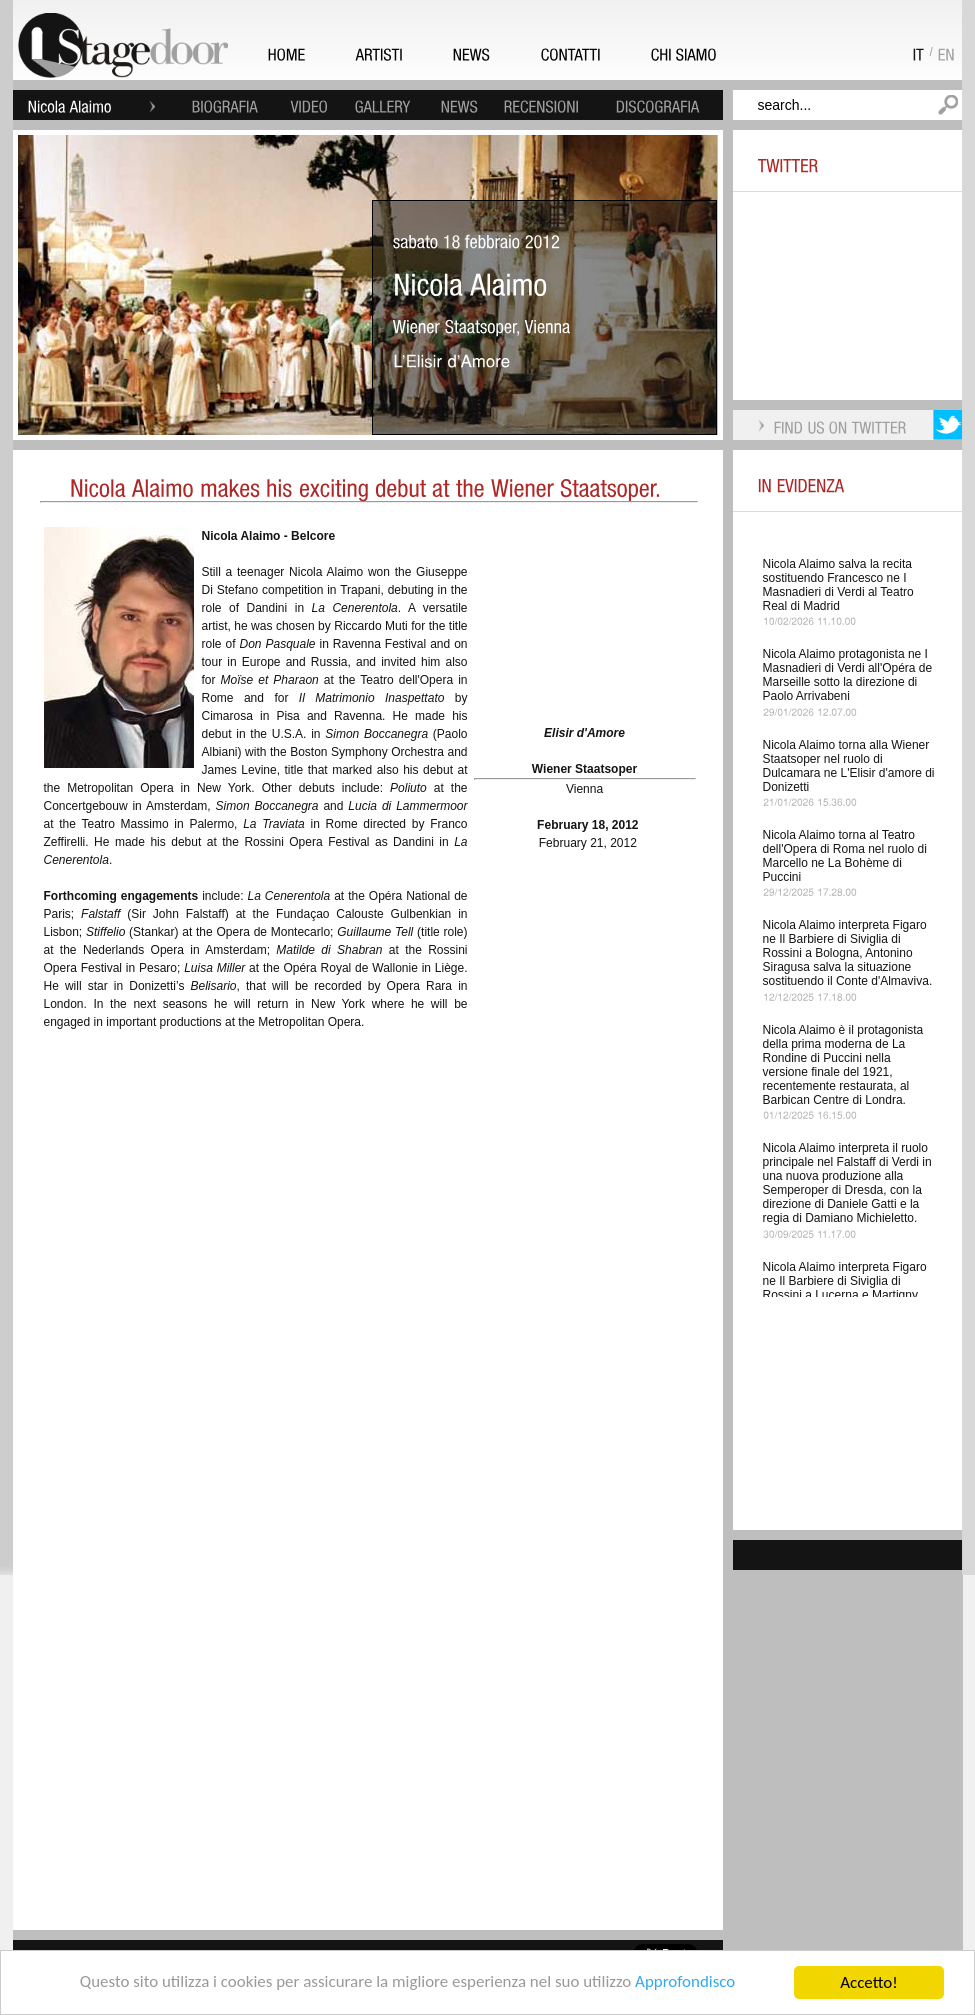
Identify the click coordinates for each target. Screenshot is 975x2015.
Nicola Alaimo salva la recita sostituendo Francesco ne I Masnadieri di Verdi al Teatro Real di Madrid (838, 585)
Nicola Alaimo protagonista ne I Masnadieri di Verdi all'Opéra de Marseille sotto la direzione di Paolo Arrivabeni (848, 675)
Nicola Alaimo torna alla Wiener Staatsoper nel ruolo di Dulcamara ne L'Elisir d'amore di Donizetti (849, 766)
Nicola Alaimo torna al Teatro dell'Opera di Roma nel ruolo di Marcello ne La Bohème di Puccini (845, 856)
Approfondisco (686, 1985)
